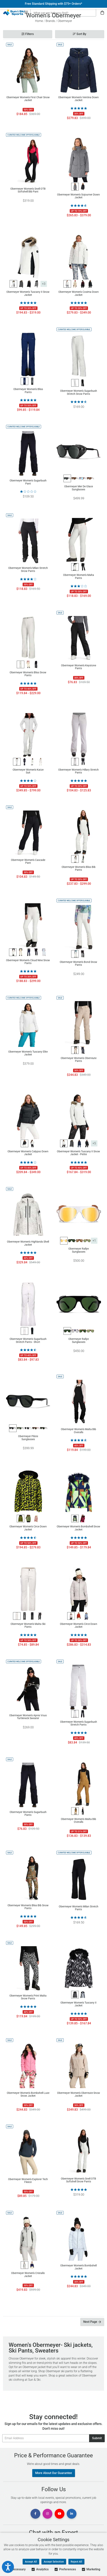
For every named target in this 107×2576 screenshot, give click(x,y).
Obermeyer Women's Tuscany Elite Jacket (28, 1053)
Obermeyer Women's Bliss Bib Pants (79, 868)
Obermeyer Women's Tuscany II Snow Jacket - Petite (78, 1153)
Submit (97, 2438)
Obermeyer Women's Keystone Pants (78, 667)
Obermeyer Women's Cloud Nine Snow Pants (28, 962)
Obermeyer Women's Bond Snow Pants (78, 963)
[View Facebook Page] (35, 2514)
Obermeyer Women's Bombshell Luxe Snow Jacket (28, 2094)
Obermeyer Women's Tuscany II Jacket (78, 2004)
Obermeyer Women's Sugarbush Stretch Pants (78, 1723)
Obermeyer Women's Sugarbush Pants (28, 1813)
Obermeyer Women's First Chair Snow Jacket (28, 99)
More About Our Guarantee (53, 2473)
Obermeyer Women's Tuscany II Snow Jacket (28, 293)
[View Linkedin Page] (71, 2514)
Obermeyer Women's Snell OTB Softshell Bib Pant (28, 190)
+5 (94, 1143)
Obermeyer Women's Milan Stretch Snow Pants (28, 569)
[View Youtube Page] (59, 2514)
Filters (27, 34)
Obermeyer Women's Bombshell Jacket (78, 2267)
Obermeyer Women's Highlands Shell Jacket (28, 1243)
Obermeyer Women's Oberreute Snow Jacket (78, 2094)
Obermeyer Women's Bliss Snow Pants (28, 674)
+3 (43, 284)
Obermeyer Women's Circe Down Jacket (28, 1528)
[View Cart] (102, 13)
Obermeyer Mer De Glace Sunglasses (78, 488)
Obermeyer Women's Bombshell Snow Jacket (78, 1528)
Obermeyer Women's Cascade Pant (28, 861)
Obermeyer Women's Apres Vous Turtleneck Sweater (28, 1717)
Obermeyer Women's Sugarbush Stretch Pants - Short (28, 1340)
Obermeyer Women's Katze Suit (28, 771)
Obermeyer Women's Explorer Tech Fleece (28, 2181)
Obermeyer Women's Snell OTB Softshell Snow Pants (78, 2180)
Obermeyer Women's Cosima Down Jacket (78, 293)
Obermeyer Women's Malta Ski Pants (28, 1625)
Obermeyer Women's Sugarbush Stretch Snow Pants (78, 392)
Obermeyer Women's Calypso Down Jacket (28, 1153)
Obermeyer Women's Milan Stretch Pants (78, 1908)
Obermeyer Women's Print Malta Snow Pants (28, 1997)
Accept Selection (54, 2561)
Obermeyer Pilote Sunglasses (28, 1438)
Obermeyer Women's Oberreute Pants (78, 1059)
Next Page (92, 2322)
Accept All (31, 2561)
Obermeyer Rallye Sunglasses (78, 1250)
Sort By (79, 34)
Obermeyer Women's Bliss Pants (28, 390)
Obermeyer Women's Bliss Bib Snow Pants (28, 1907)
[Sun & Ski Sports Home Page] (14, 12)
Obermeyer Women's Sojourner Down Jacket (78, 196)
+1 (94, 1240)
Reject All (76, 2561)
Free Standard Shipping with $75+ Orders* (53, 3)
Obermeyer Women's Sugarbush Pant (28, 482)
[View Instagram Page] (47, 2514)
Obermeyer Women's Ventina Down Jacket (78, 99)
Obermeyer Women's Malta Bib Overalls (78, 1431)
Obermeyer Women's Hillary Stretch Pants (78, 771)
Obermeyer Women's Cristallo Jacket (28, 2274)
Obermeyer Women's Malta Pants (78, 576)
